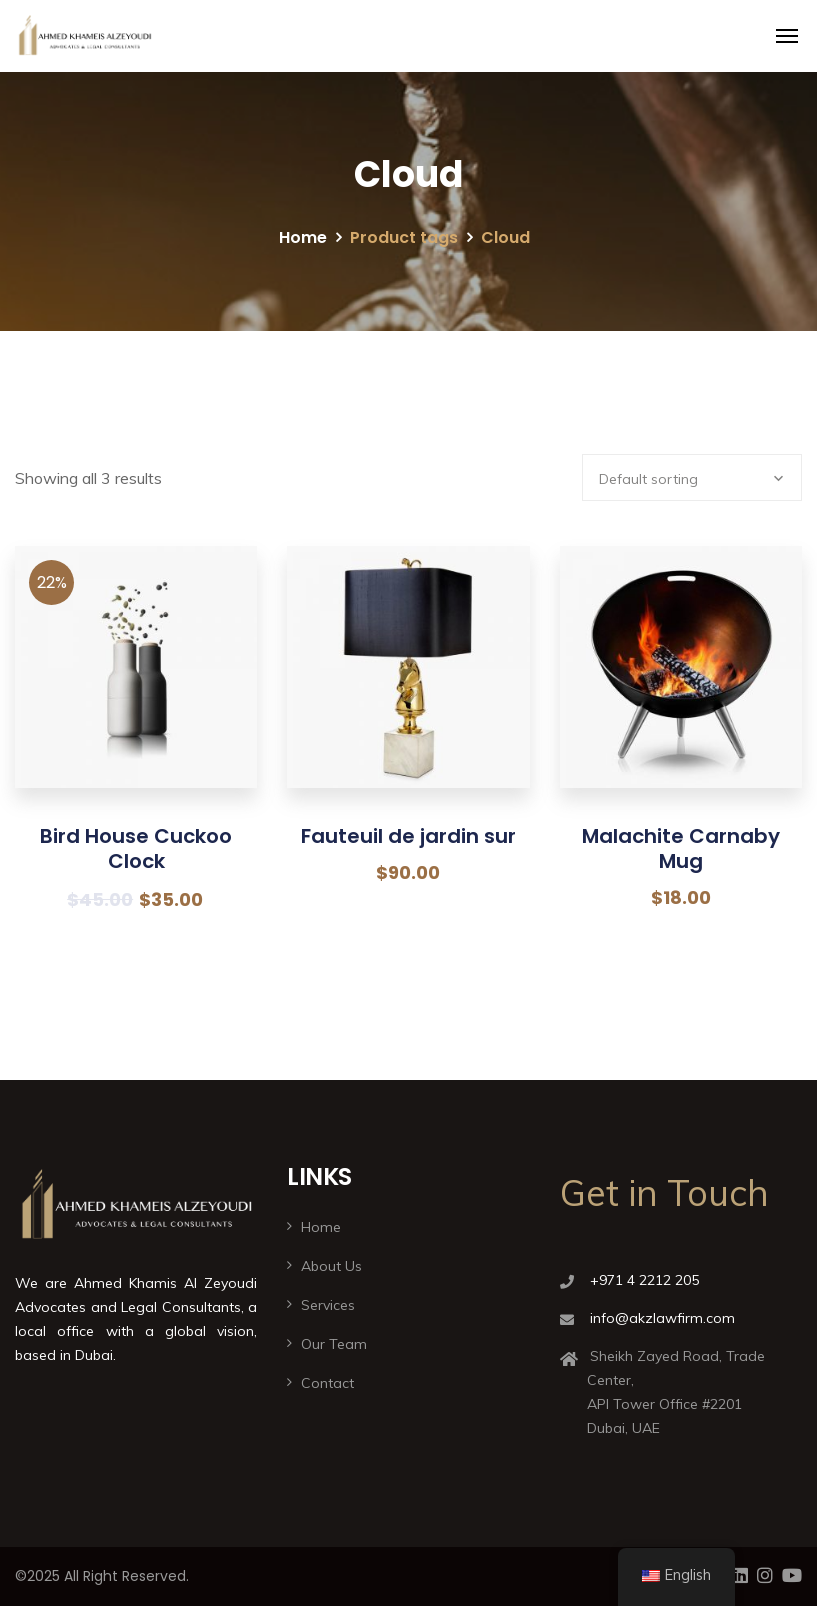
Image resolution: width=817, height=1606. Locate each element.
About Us (331, 1266)
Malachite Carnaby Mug (681, 848)
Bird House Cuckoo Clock (136, 848)
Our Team (334, 1344)
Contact (327, 1383)
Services (328, 1305)
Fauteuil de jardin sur (408, 836)
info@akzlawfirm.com (662, 1318)
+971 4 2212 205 (644, 1280)
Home (303, 237)
